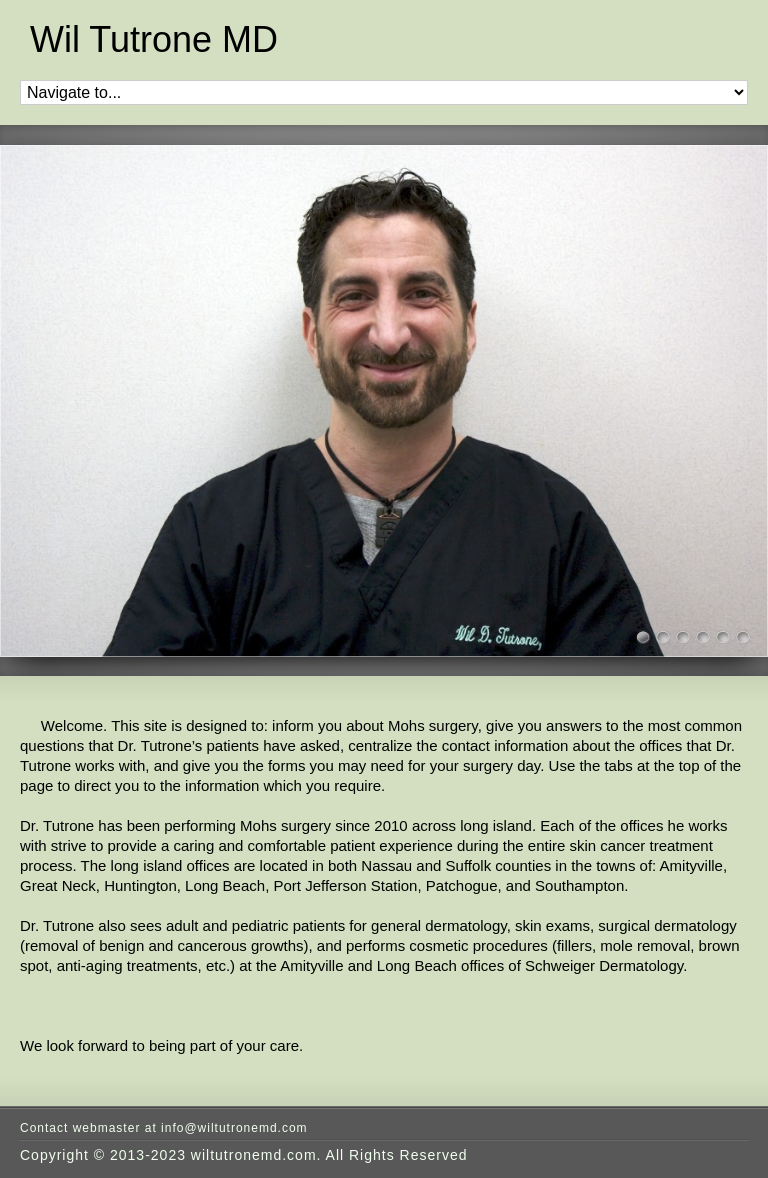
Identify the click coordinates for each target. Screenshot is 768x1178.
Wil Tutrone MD (154, 40)
